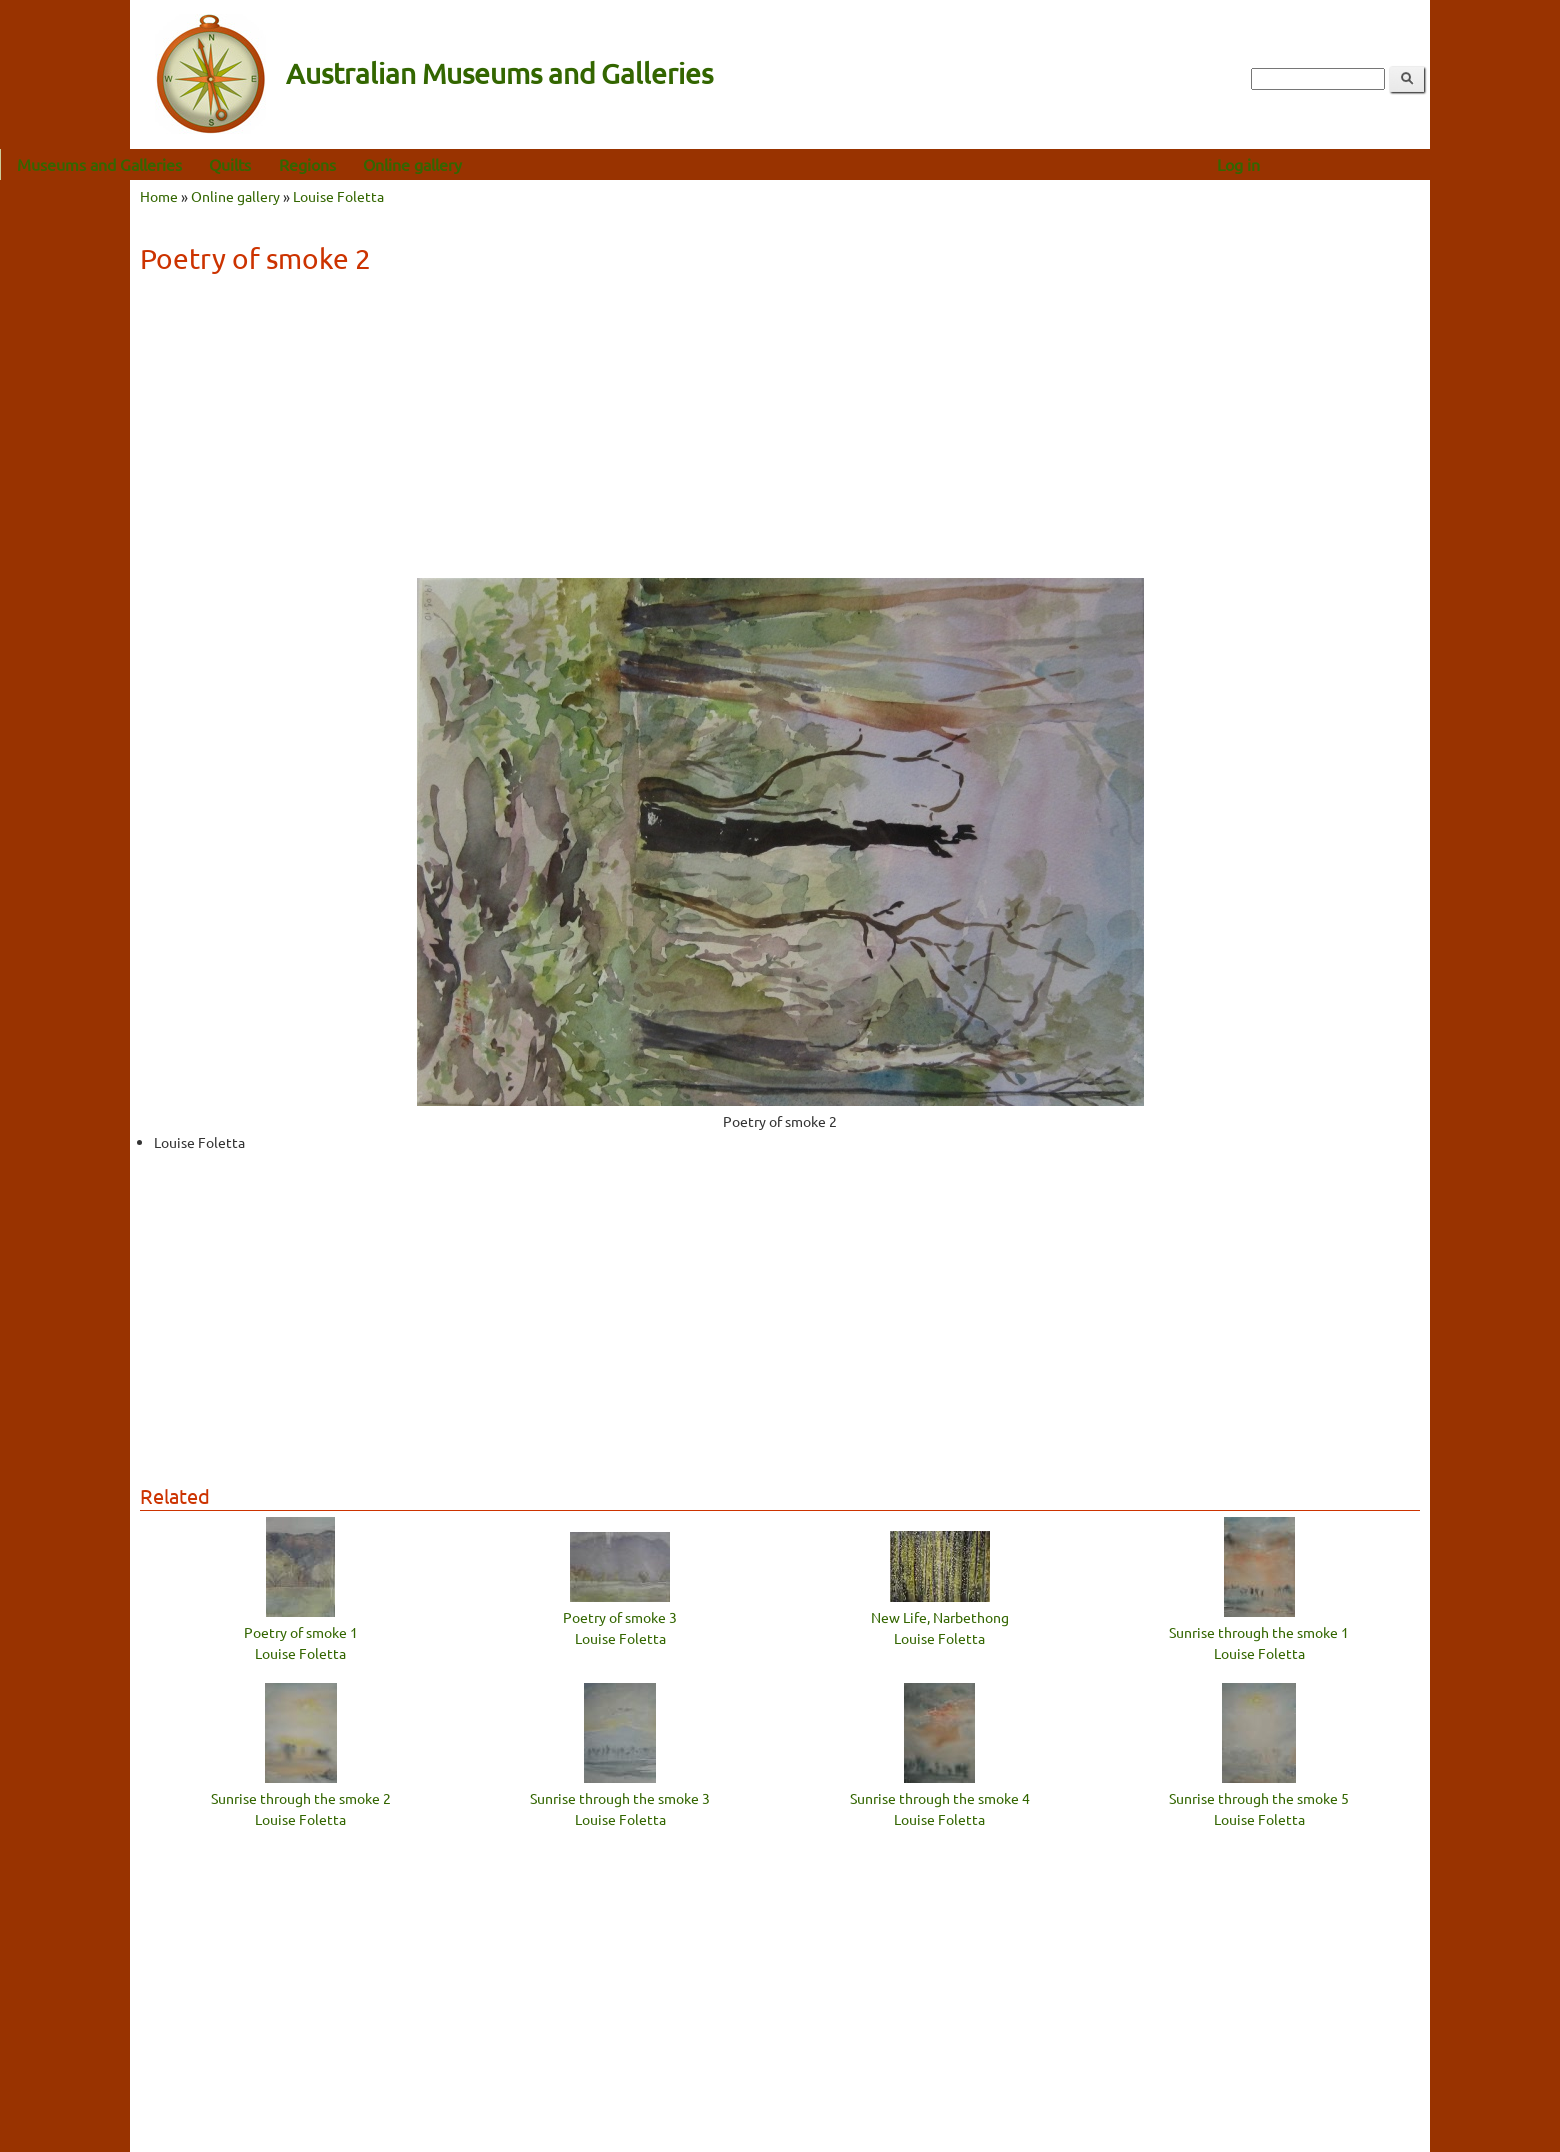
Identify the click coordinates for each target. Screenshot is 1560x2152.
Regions (437, 164)
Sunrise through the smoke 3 (620, 1798)
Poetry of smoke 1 (301, 1632)
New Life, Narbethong (940, 1617)
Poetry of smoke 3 (620, 1617)
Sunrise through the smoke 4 (940, 1798)
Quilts (360, 164)
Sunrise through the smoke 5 (1259, 1798)
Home (159, 196)
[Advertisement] (780, 433)
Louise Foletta (338, 196)
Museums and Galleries (229, 164)
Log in (1368, 164)
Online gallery (542, 164)
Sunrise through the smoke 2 (301, 1798)
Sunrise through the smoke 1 (1259, 1632)
